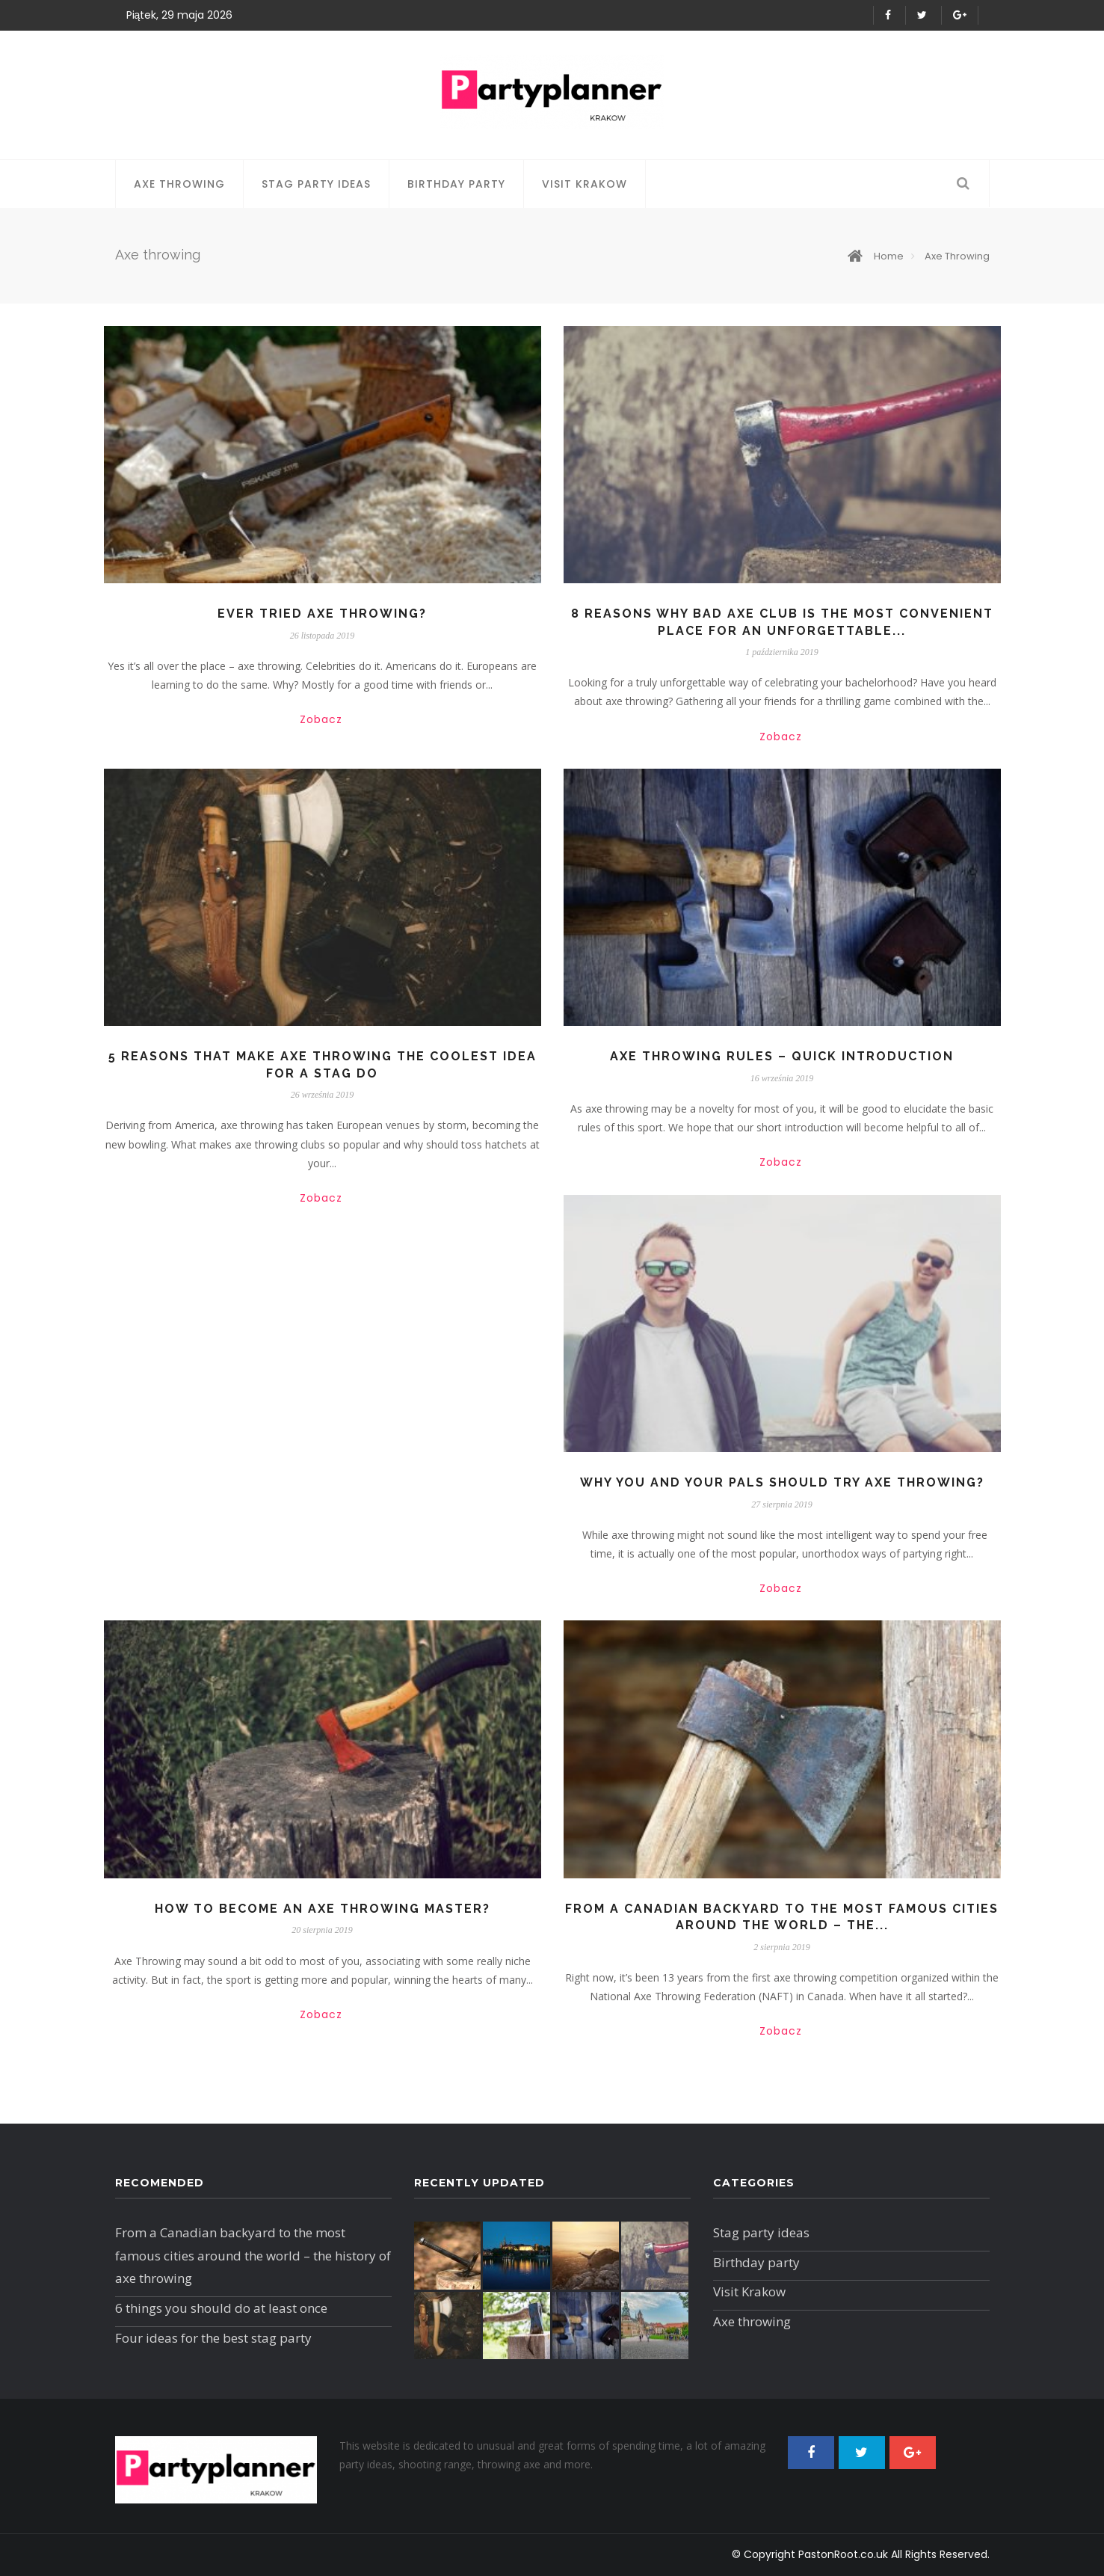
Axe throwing (179, 183)
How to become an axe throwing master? (322, 1909)
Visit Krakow (584, 183)
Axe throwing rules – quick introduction (782, 1056)
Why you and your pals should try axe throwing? (782, 1482)
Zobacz (321, 719)
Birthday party (456, 183)
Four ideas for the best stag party (213, 2337)
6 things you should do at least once (221, 2308)
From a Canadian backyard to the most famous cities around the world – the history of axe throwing (253, 2255)
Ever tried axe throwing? (322, 613)
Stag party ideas (316, 183)
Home (876, 256)
